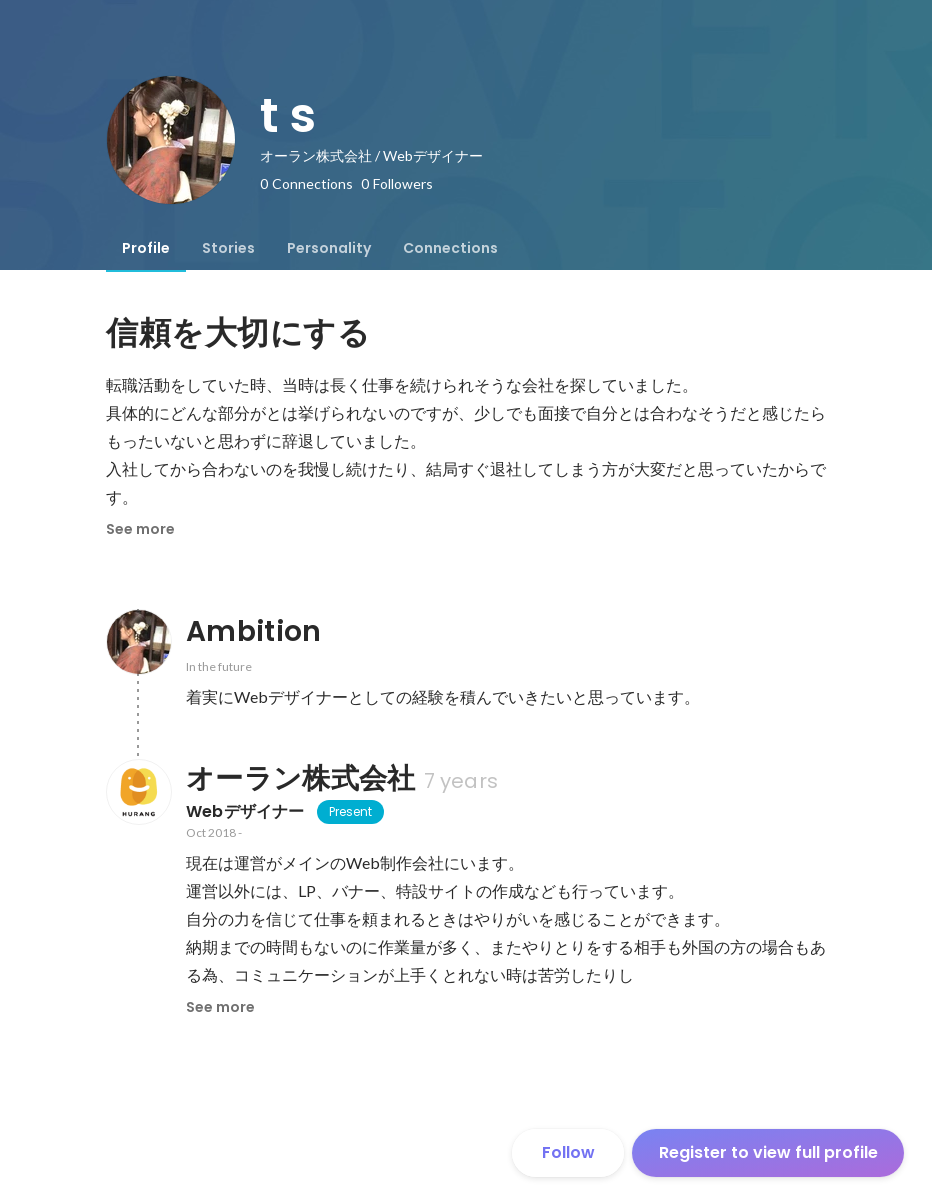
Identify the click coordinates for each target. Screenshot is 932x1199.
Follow (568, 1152)
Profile (146, 248)
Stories (228, 248)
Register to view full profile (768, 1152)
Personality (329, 248)
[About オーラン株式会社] (138, 792)
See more (140, 529)
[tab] (146, 248)
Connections (450, 248)
